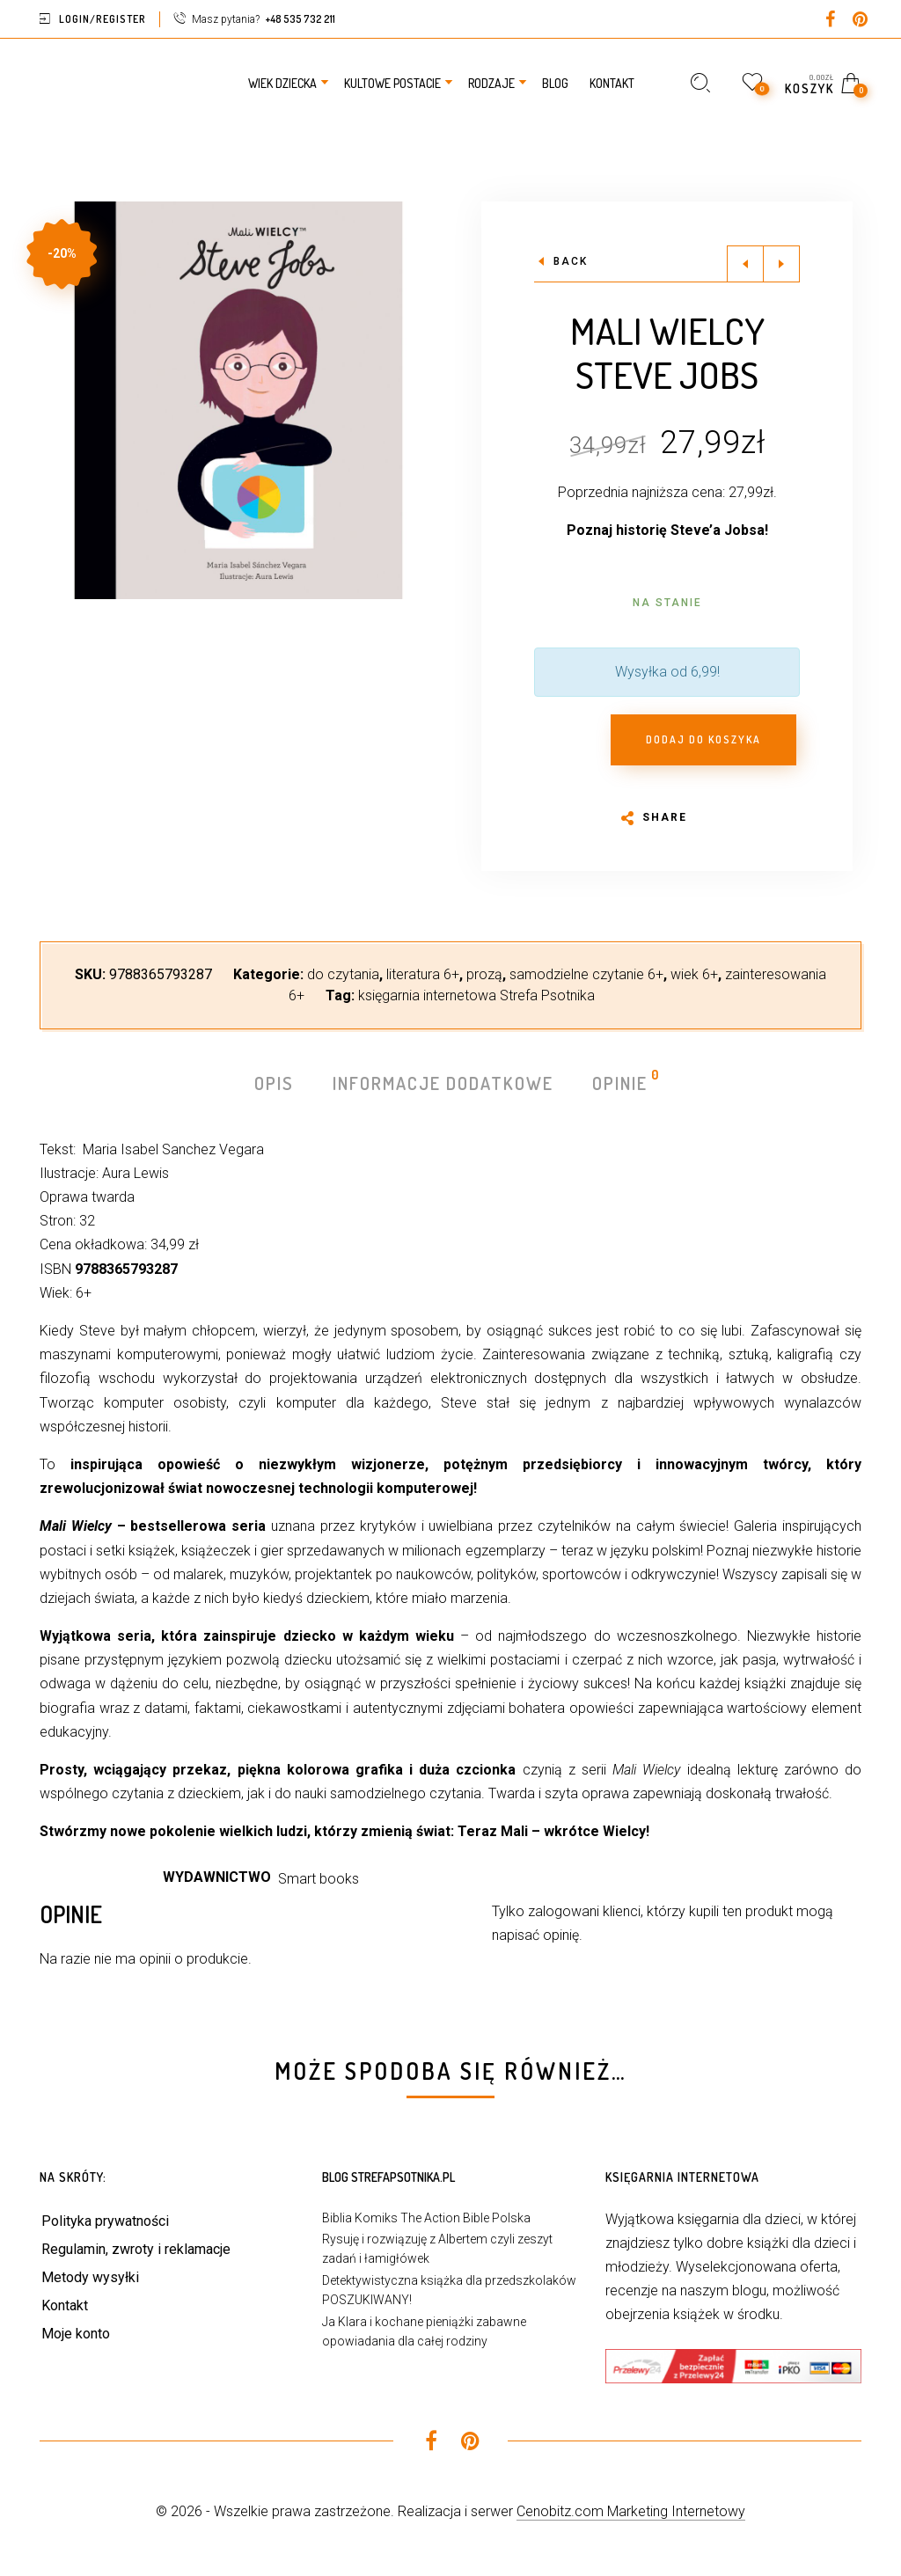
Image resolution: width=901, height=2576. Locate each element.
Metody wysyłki (90, 2277)
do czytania (343, 974)
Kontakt (64, 2305)
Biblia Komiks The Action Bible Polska (426, 2218)
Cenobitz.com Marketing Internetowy (630, 2511)
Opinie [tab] (620, 1081)
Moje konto (75, 2333)
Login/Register (102, 19)
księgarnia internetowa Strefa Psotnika (476, 995)
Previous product (745, 264)
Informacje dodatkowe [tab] (443, 1083)
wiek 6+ (694, 974)
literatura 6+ (422, 974)
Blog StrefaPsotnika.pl (388, 2177)
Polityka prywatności (105, 2221)
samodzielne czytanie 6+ (586, 974)
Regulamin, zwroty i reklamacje (136, 2249)
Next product (781, 264)
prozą (484, 974)
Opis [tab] (274, 1083)
